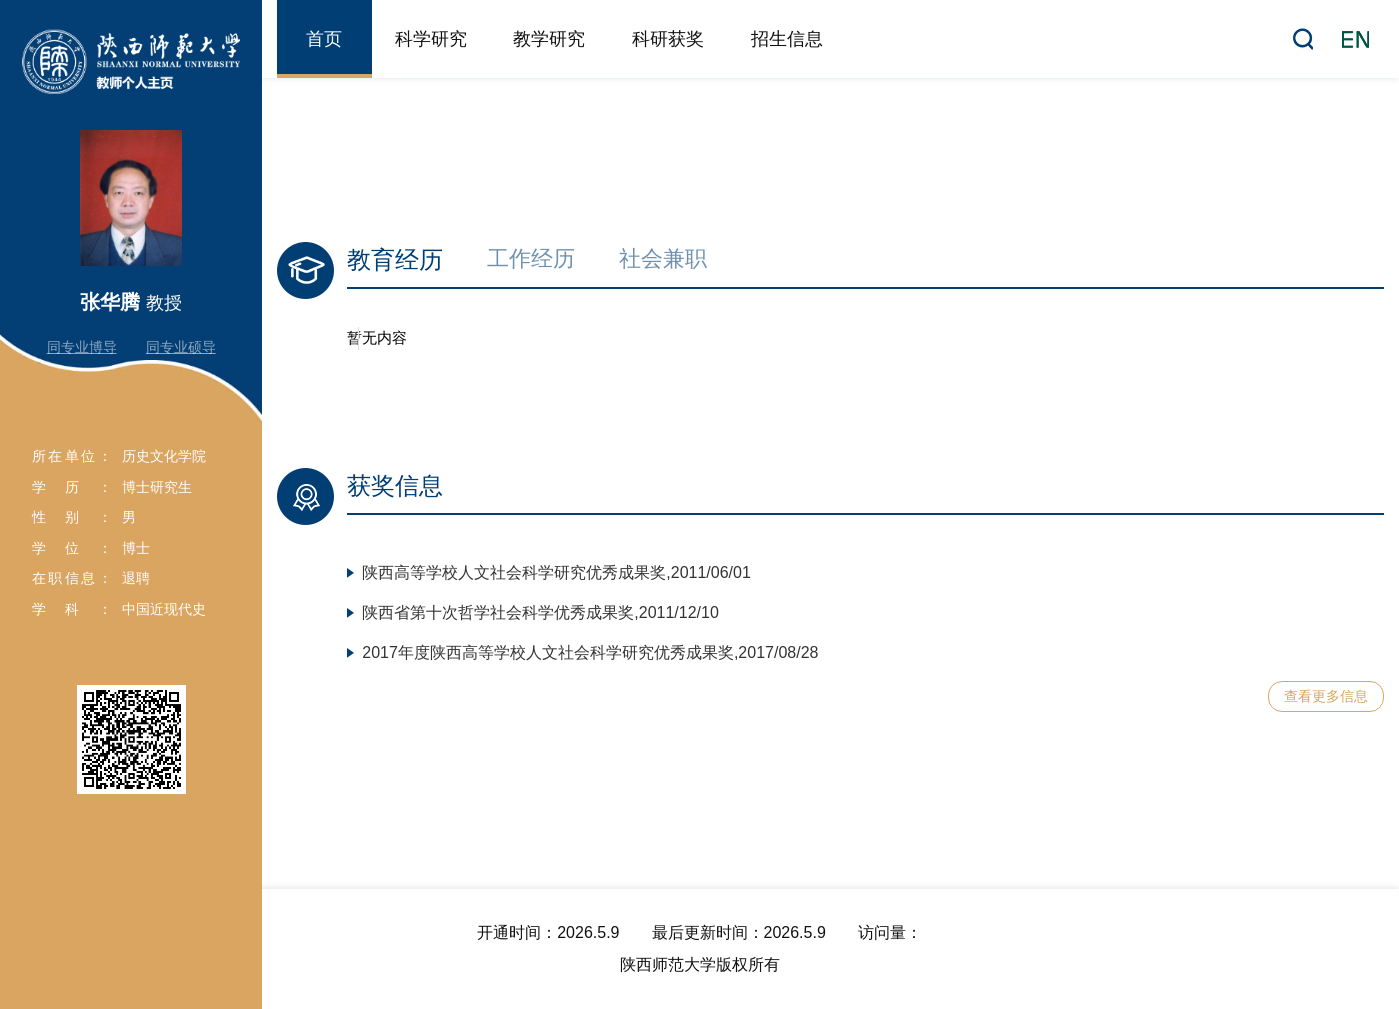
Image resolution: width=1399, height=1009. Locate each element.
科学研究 (431, 39)
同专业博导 (82, 347)
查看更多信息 (1326, 696)
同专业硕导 (181, 347)
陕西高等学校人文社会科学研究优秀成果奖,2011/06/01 (556, 572)
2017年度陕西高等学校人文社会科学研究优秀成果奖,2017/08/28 (590, 652)
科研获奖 (668, 39)
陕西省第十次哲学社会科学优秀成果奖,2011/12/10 (540, 612)
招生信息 (787, 39)
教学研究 (549, 39)
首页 (324, 39)
